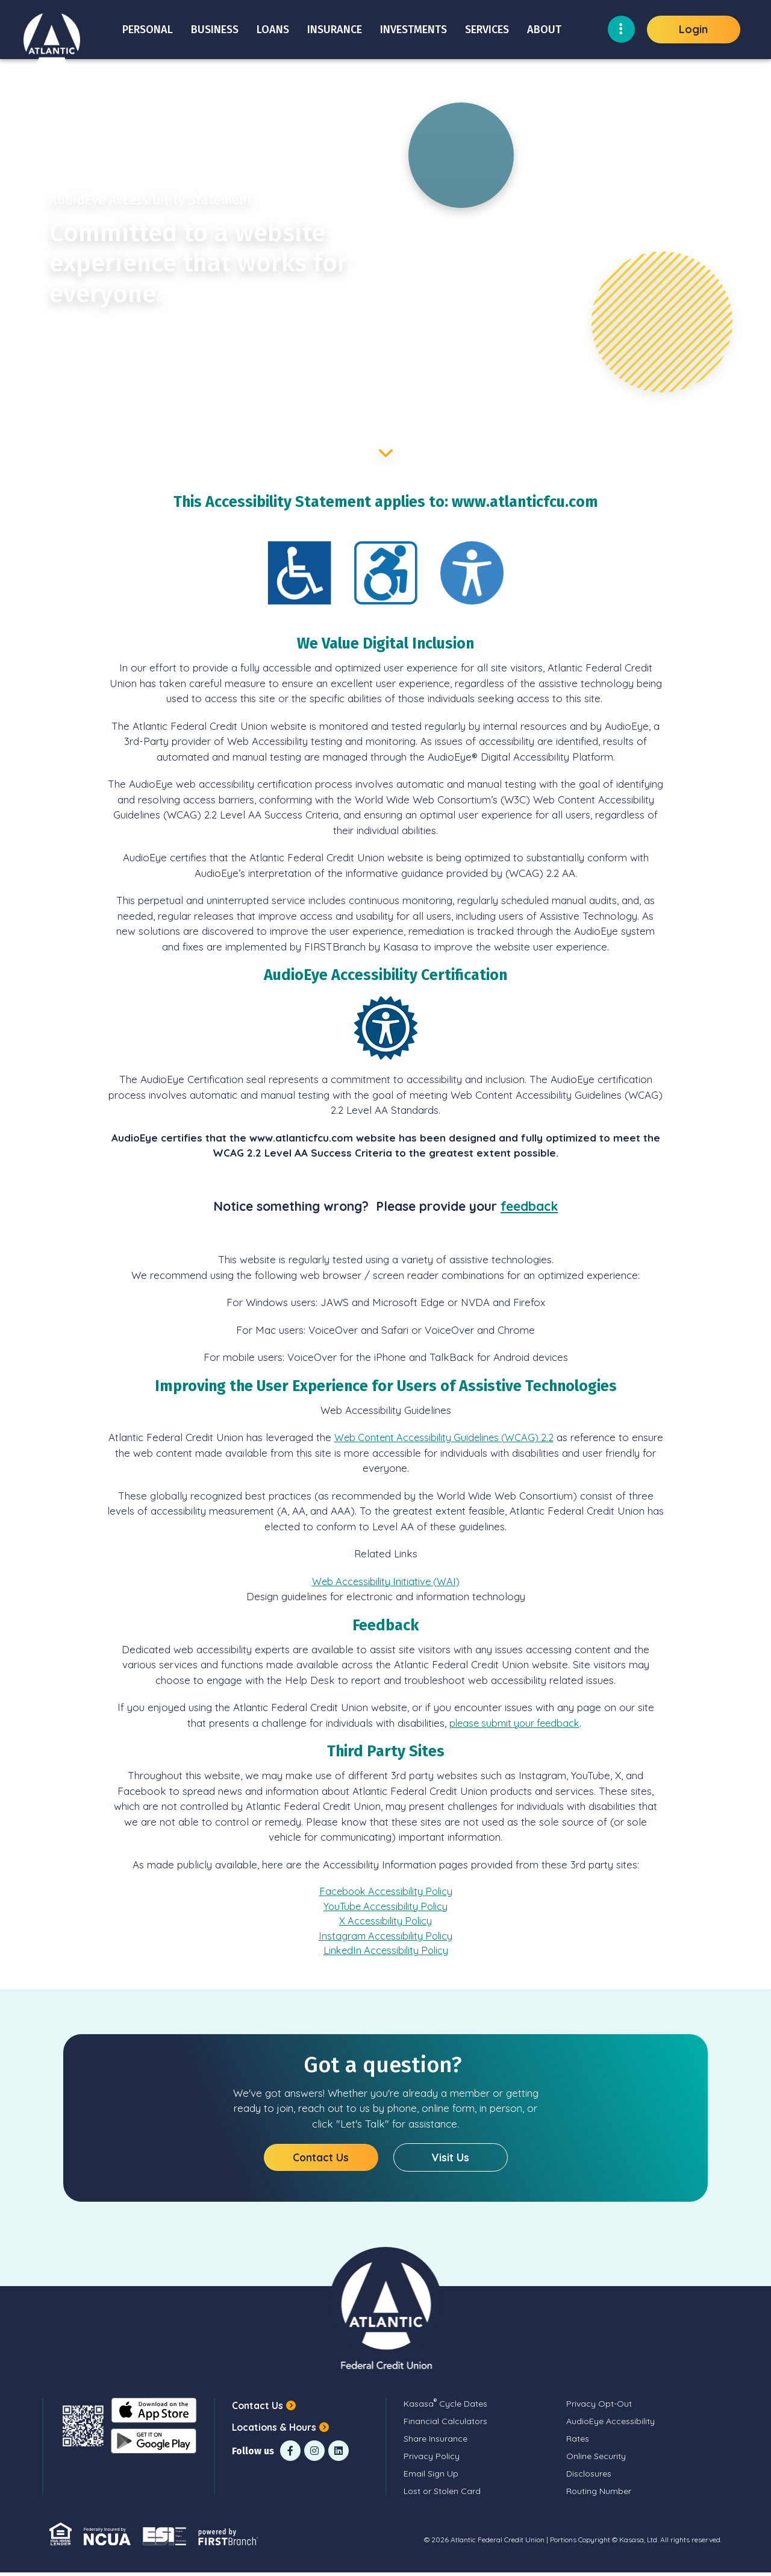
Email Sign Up (431, 2477)
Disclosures (588, 2477)
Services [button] (487, 29)
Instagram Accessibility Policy (386, 1938)
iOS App (152, 2414)
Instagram (314, 2454)
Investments (413, 29)
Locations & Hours (275, 2430)
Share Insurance (435, 2442)
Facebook (290, 2454)
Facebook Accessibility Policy (385, 1891)
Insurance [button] (334, 29)
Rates (577, 2442)
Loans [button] (273, 29)
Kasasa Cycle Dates (445, 2407)
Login (693, 29)
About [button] (544, 29)
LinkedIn (338, 2454)
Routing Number (598, 2494)
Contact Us (321, 2160)
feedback (529, 1206)
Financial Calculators (445, 2424)
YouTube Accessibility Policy (386, 1907)
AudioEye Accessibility (610, 2424)
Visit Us (450, 2160)
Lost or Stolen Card (442, 2494)
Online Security (596, 2459)
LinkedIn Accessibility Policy (386, 1953)
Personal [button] (147, 29)
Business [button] (215, 29)
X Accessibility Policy (385, 1922)
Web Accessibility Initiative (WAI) (386, 1581)
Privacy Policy (432, 2459)
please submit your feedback (514, 1723)
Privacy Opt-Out (599, 2407)
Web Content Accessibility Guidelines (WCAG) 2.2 (461, 1437)
